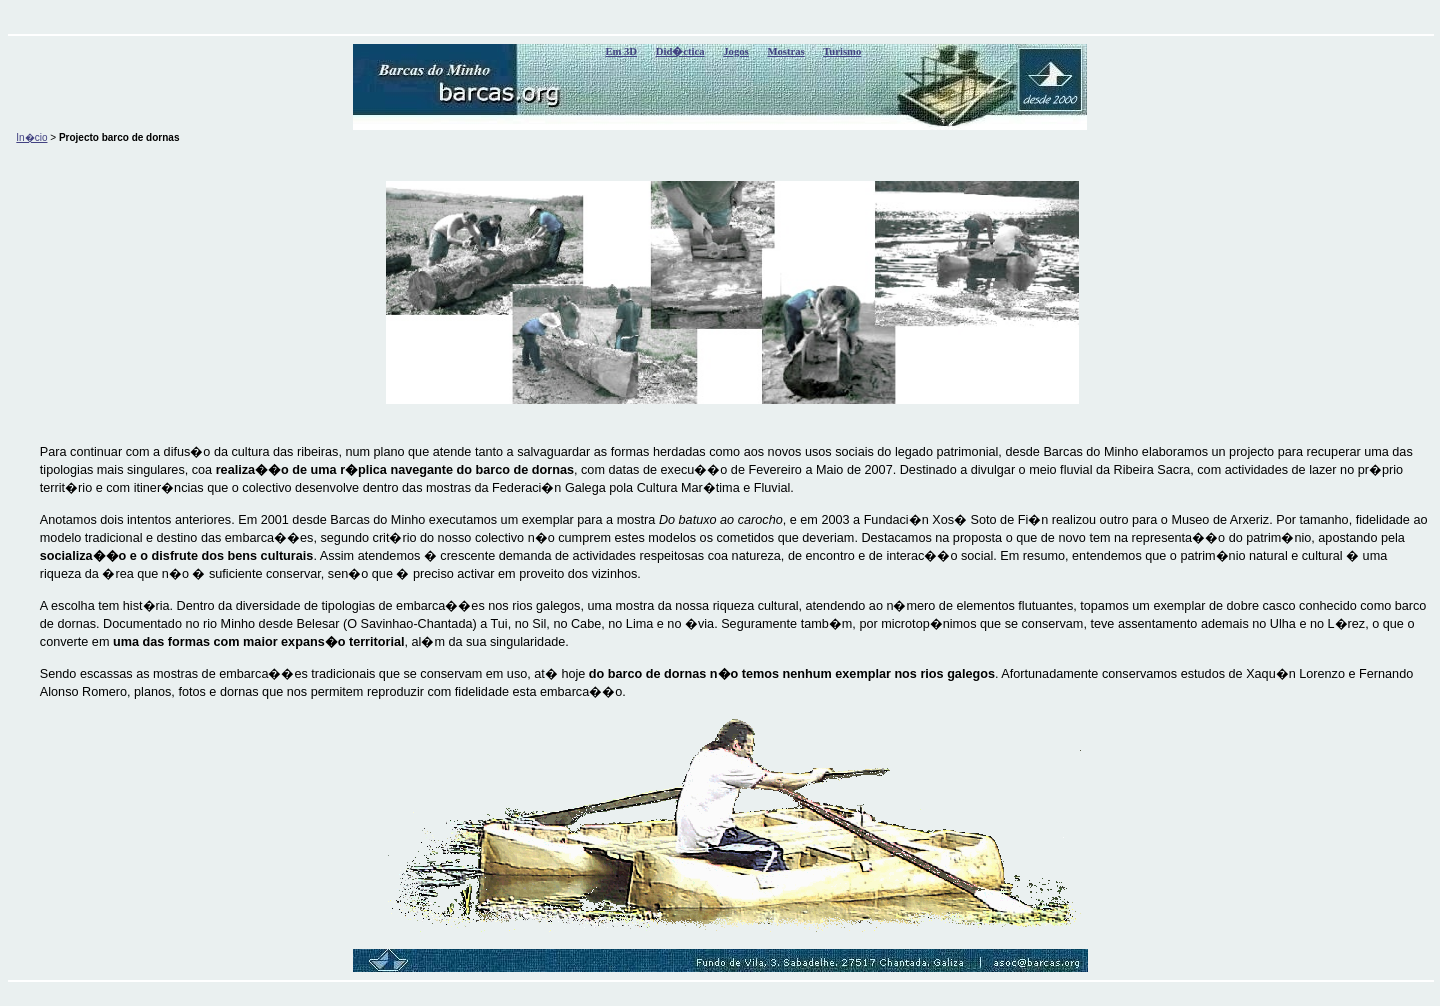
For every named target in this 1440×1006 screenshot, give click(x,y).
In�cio (31, 137)
